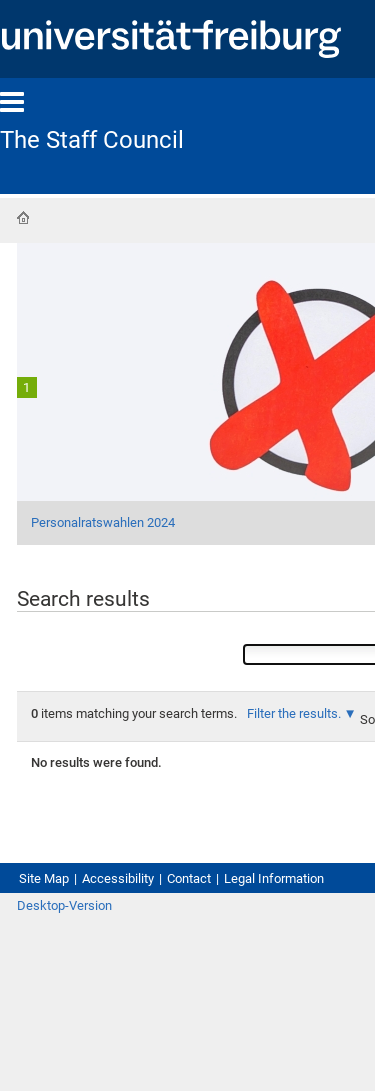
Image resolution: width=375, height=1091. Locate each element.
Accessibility (118, 878)
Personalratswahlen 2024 (103, 522)
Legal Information (274, 878)
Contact (189, 878)
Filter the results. (295, 713)
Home (23, 218)
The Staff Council (92, 140)
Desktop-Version (64, 905)
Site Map (44, 878)
